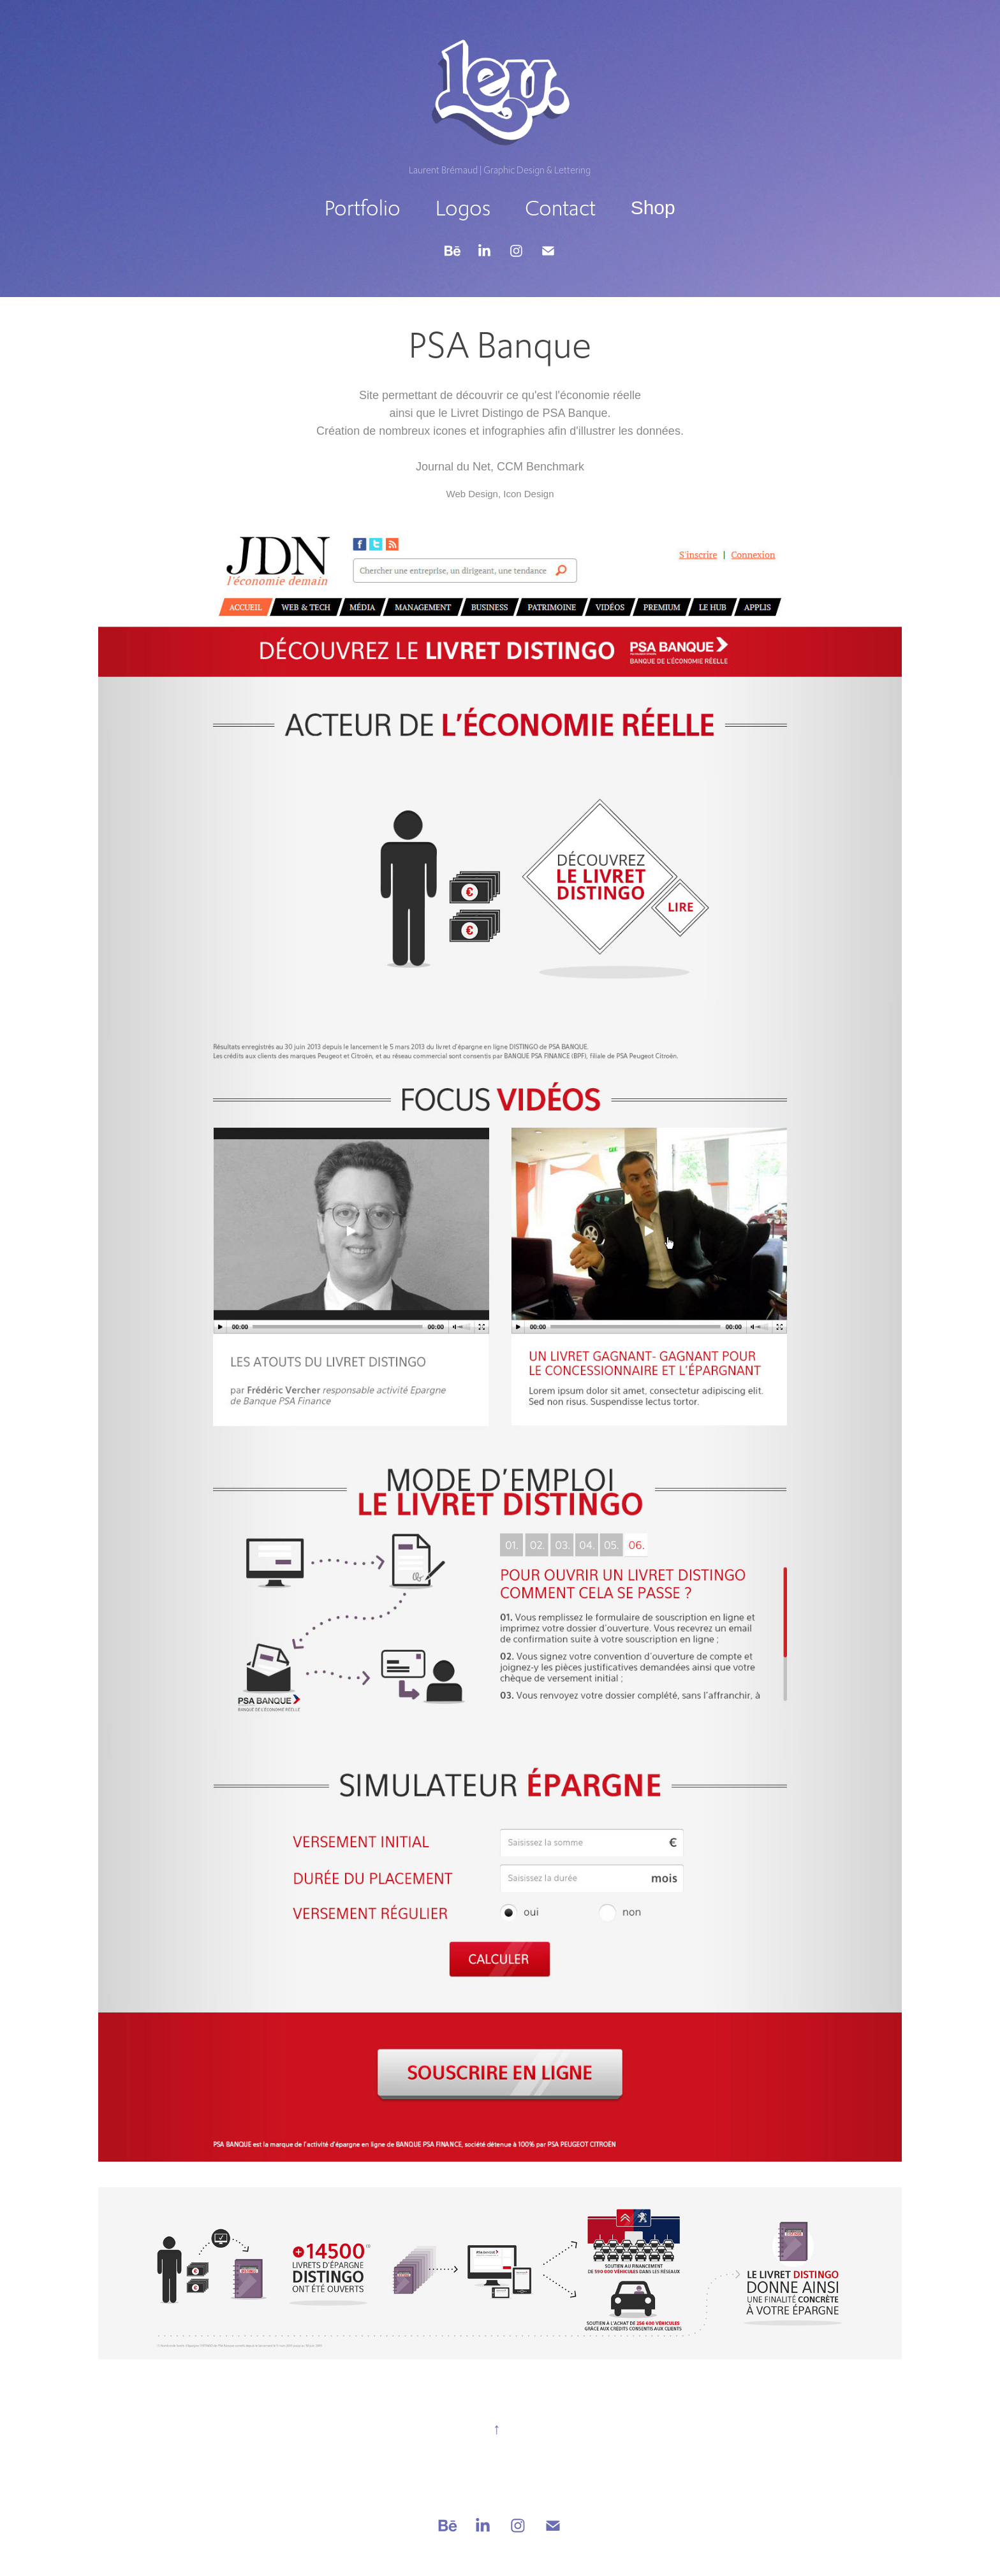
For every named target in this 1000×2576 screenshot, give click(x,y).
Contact (560, 207)
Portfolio (363, 207)
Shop (653, 207)
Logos (463, 207)
